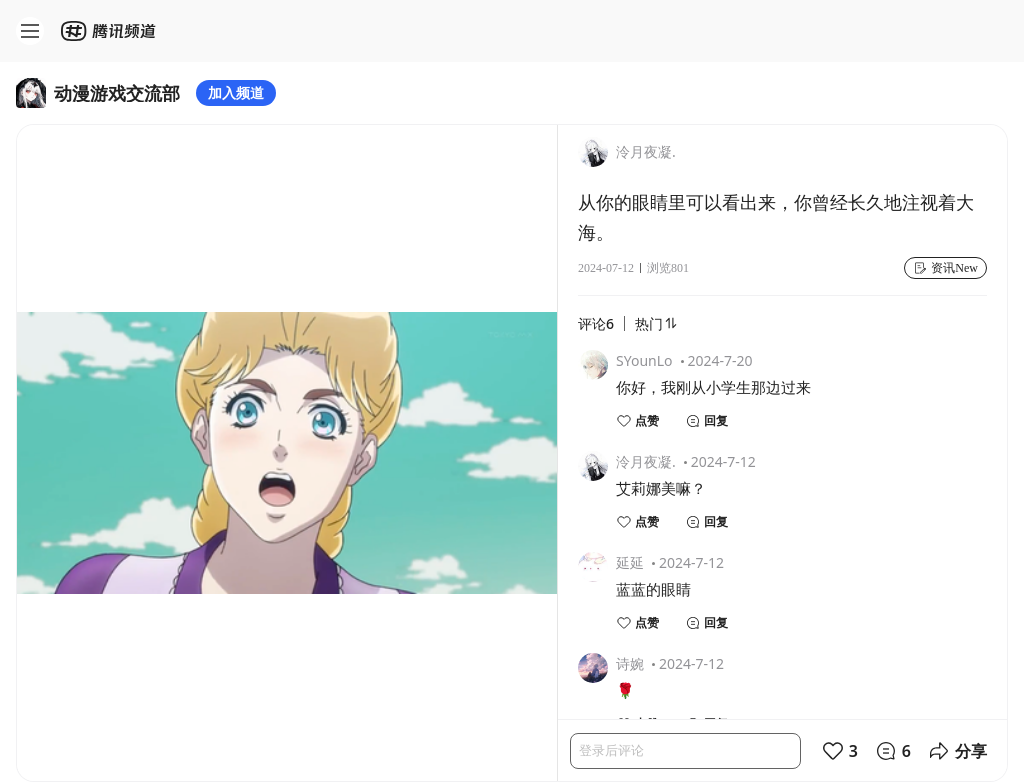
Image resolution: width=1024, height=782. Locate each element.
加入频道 (236, 92)
